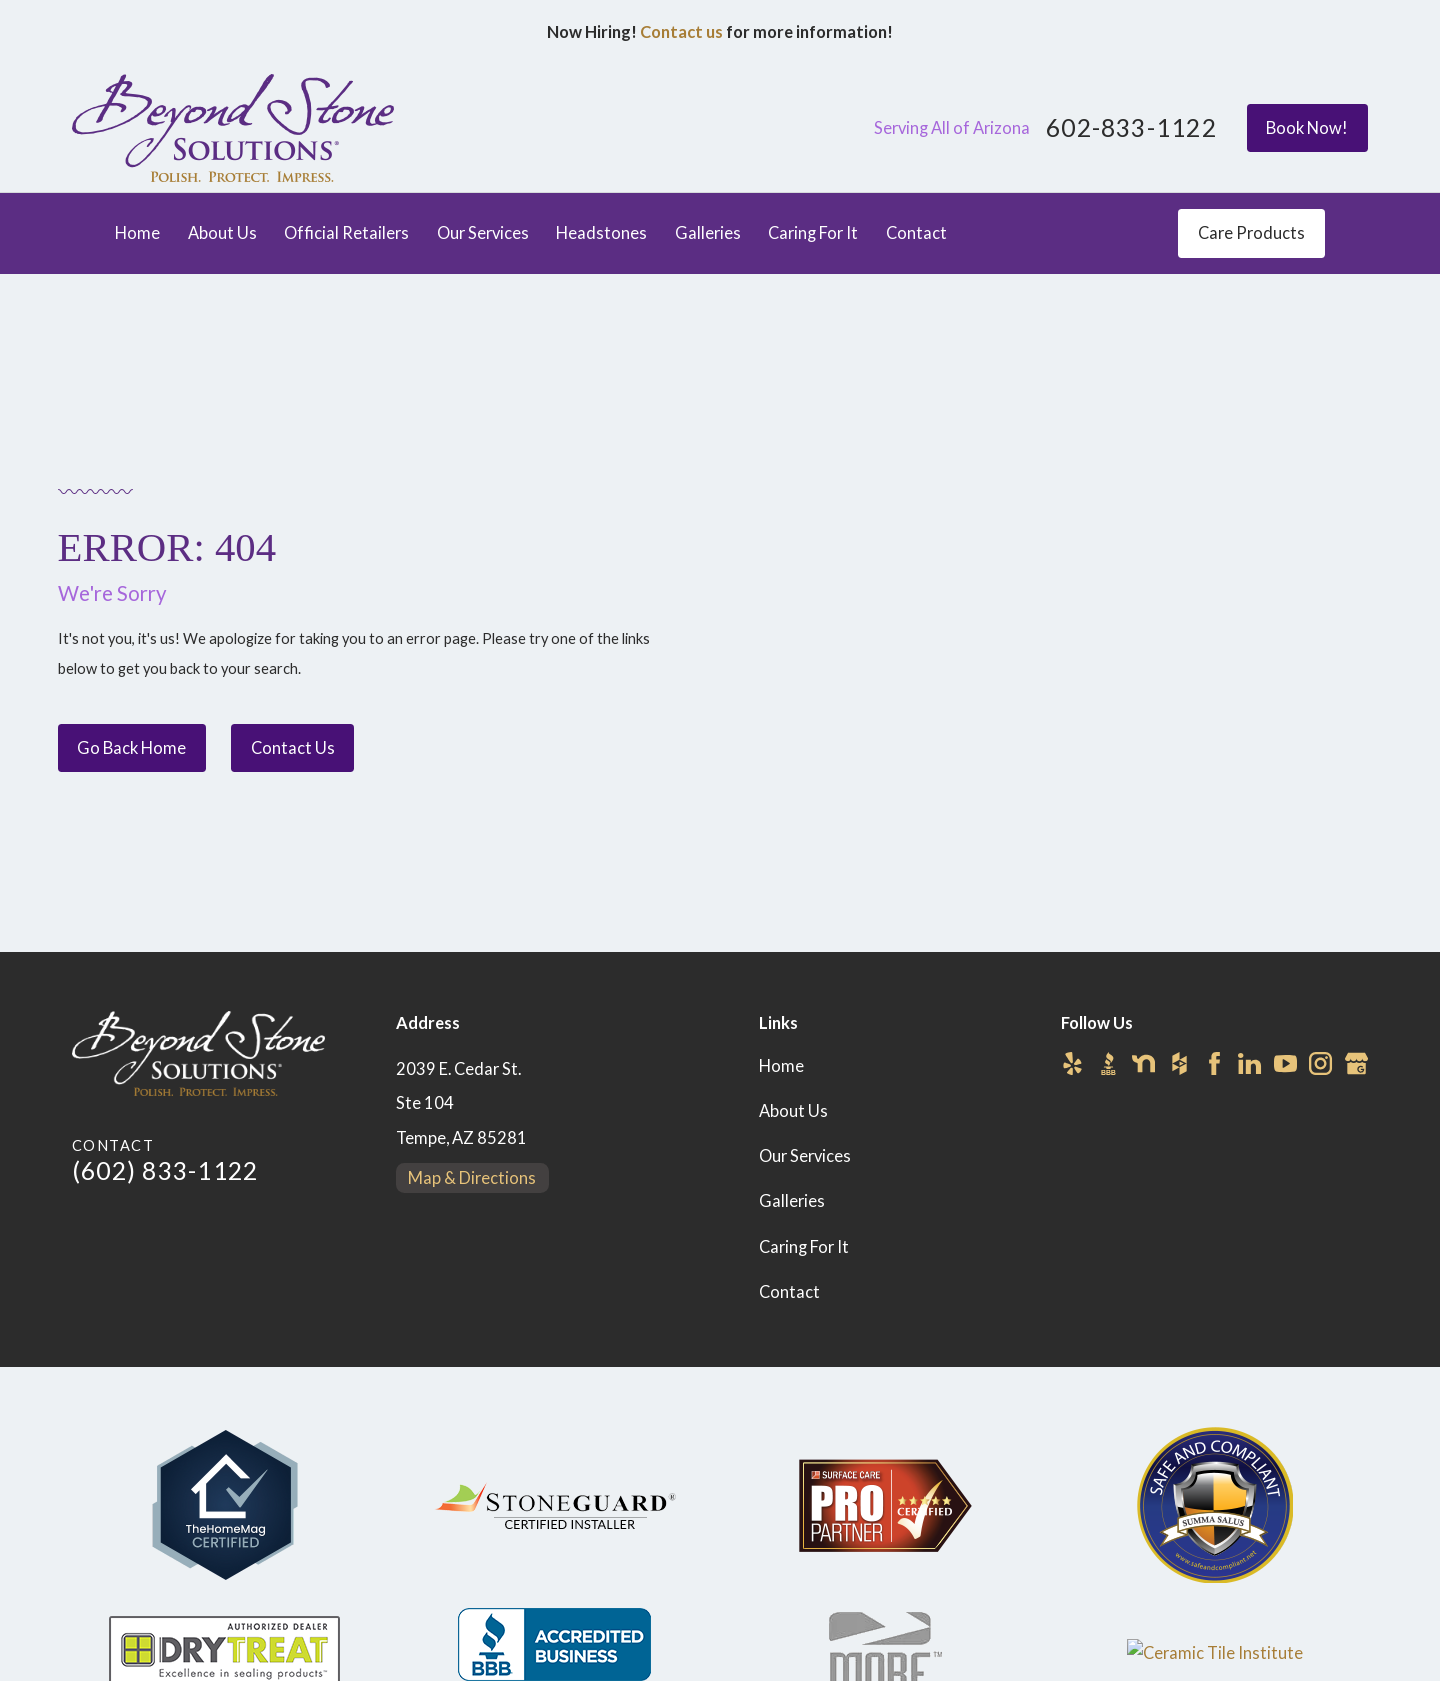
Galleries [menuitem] (708, 233)
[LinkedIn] (1249, 1063)
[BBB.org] (1108, 1063)
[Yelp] (1072, 1063)
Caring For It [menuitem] (813, 233)
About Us (793, 1111)
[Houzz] (1179, 1063)
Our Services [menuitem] (483, 233)
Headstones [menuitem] (601, 233)
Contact (789, 1292)
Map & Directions (472, 1178)
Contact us (681, 32)
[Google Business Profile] (1356, 1063)
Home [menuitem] (137, 233)
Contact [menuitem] (916, 233)
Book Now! (1307, 128)
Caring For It (804, 1247)
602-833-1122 (1131, 128)
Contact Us (293, 748)
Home (781, 1066)
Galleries (792, 1201)
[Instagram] (1320, 1063)
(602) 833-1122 (165, 1170)
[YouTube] (1285, 1063)
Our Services (805, 1156)
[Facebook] (1214, 1063)
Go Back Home (131, 748)
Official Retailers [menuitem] (346, 233)
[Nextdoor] (1143, 1063)
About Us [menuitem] (222, 233)
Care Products (1251, 233)
